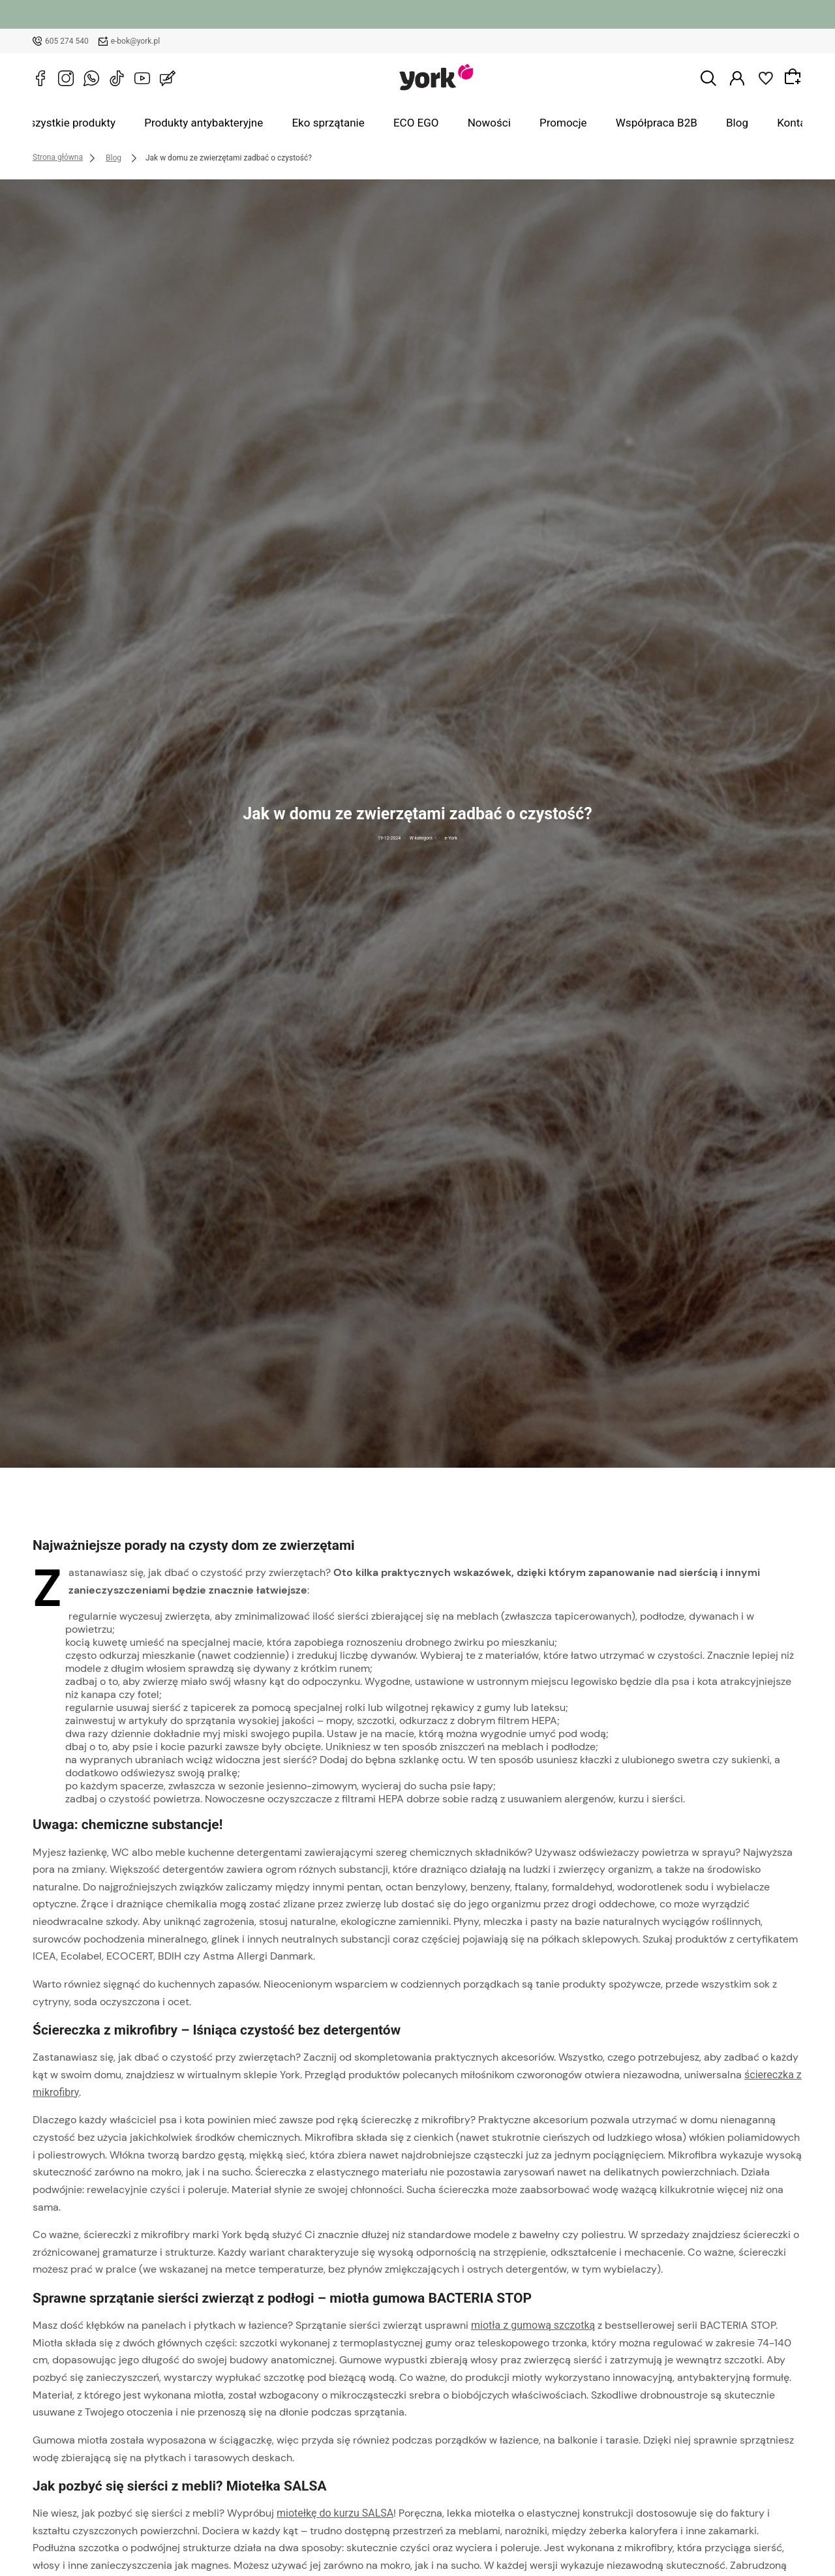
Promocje (540, 123)
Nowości (481, 123)
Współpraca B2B (616, 123)
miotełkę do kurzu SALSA (335, 2514)
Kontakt (728, 123)
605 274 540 (67, 41)
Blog (681, 123)
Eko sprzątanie (350, 123)
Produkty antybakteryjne (246, 123)
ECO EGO (422, 123)
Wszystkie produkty (132, 123)
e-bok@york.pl (135, 41)
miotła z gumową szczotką (533, 2326)
